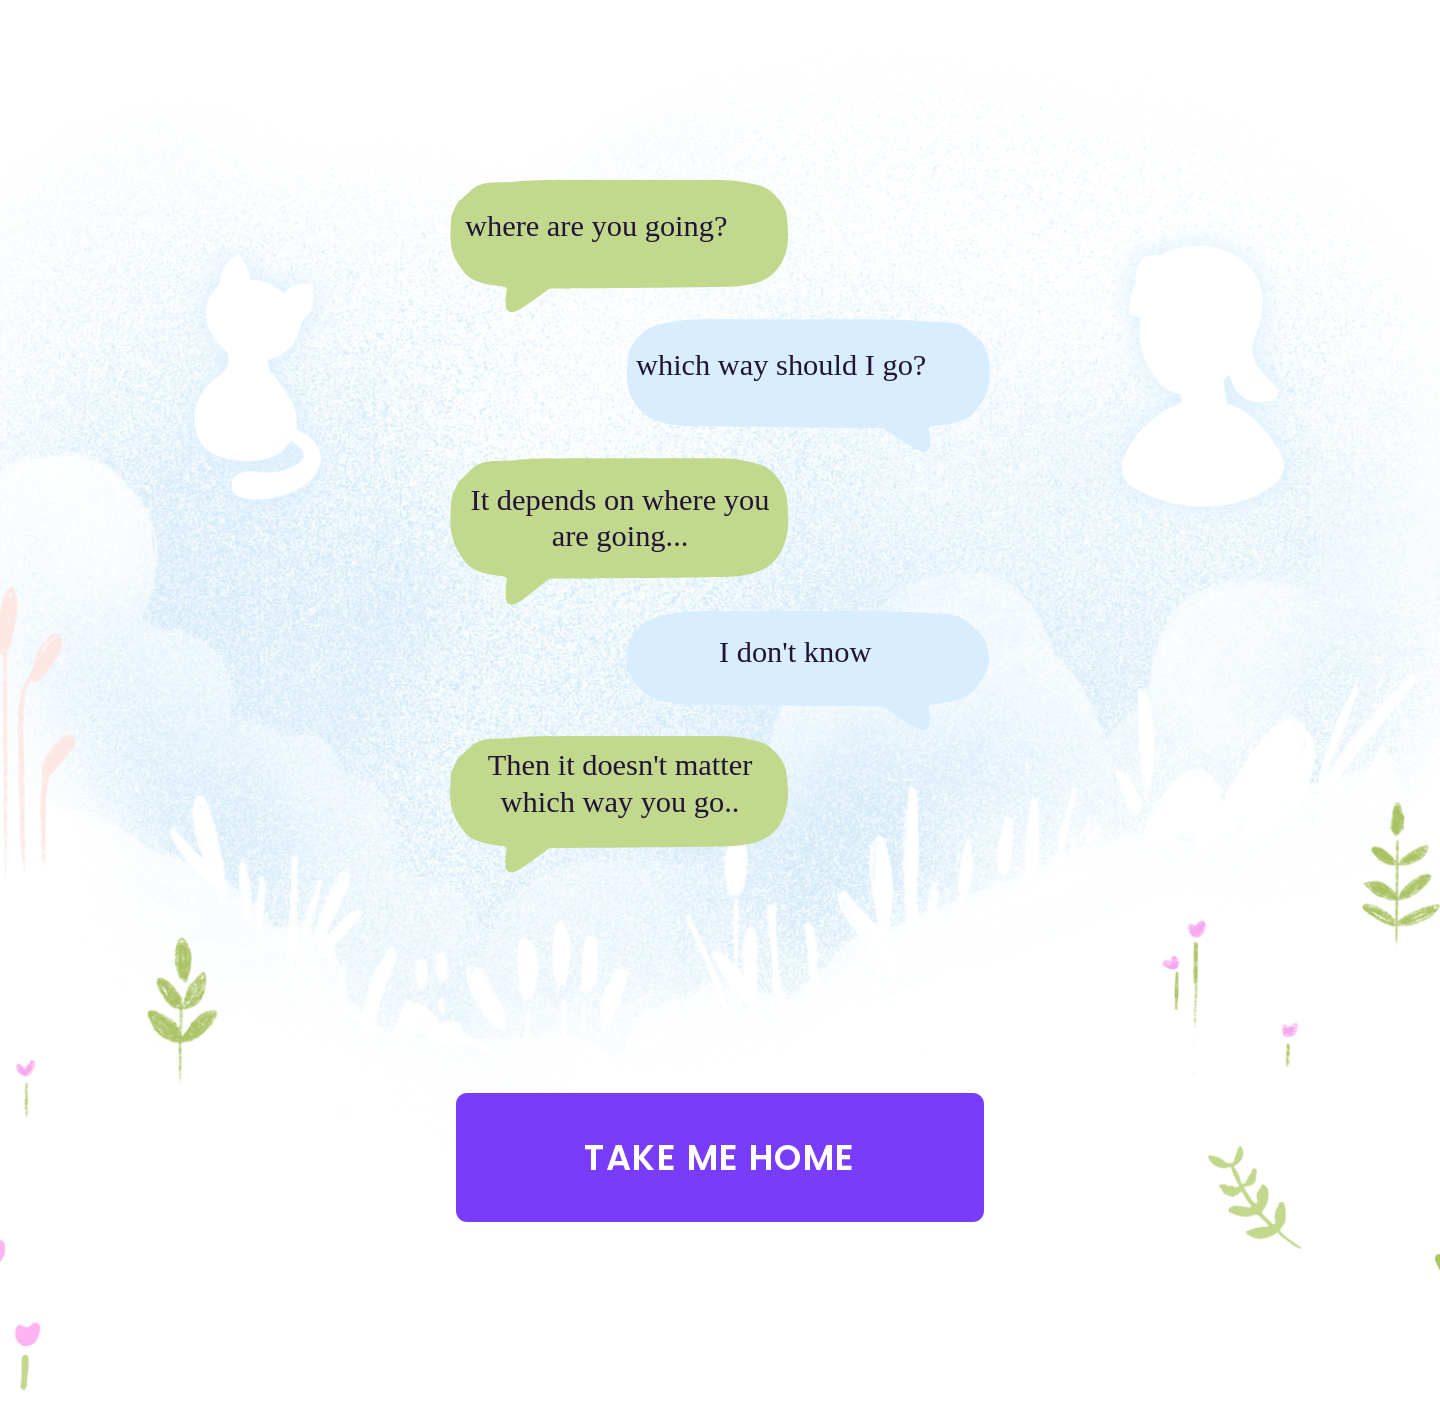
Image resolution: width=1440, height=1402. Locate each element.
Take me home (719, 1157)
